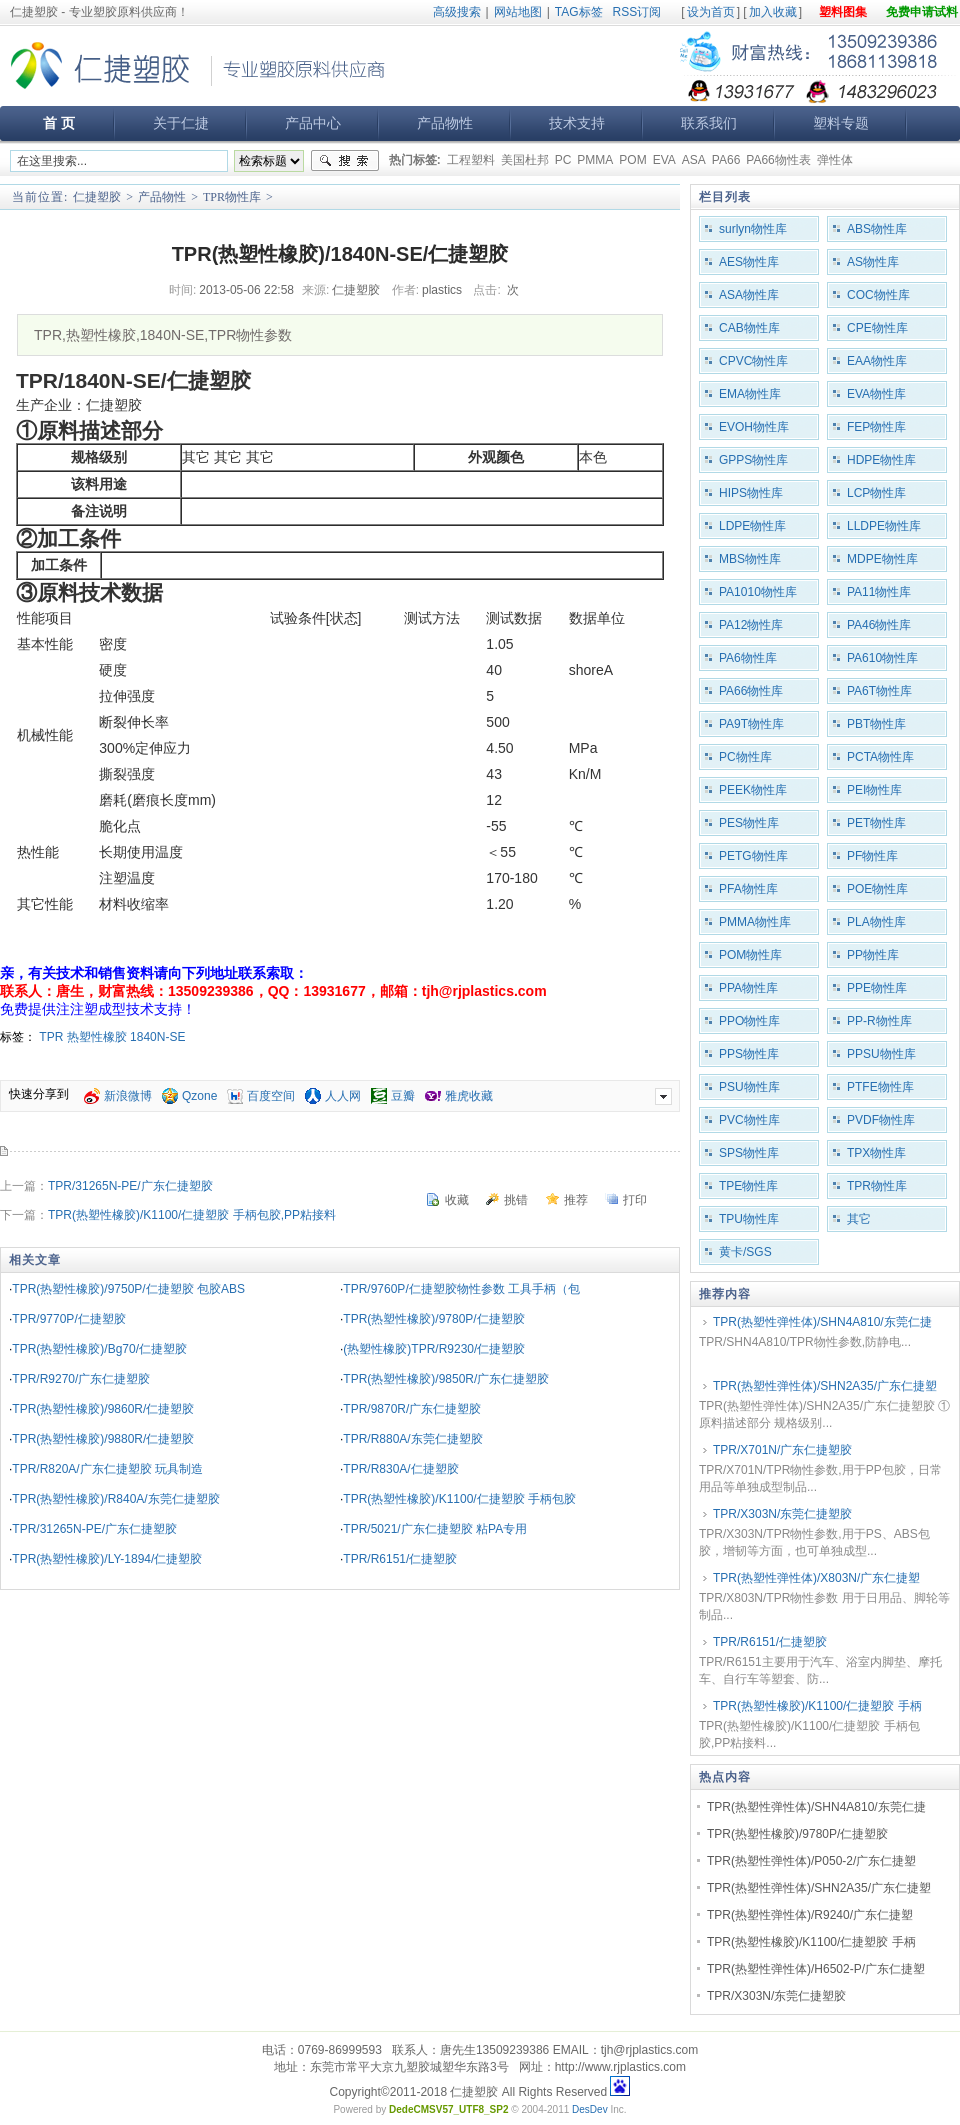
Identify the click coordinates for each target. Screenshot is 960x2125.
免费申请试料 (922, 12)
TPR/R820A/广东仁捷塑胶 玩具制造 (107, 1469)
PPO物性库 (749, 1021)
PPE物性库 (877, 988)
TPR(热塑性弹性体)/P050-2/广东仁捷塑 (811, 1861)
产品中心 (313, 123)
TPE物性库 (748, 1186)
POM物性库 (750, 955)
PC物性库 (745, 757)
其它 (859, 1219)
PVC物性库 (749, 1120)
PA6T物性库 (879, 691)
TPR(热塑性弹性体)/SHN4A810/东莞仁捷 (822, 1322)
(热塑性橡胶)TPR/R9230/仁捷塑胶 (434, 1349)
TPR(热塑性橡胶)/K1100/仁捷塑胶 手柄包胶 (459, 1499)
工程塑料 (471, 160)
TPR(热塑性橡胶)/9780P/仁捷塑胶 (433, 1319)
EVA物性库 (876, 394)
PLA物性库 (876, 922)
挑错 (516, 1200)
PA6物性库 (748, 658)
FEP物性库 (876, 427)
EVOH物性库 (754, 427)
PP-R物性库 (879, 1021)
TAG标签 (579, 12)
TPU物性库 (749, 1219)
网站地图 (518, 12)
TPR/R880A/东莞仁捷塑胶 (412, 1439)
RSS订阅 (637, 12)
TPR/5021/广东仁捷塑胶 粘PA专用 (435, 1529)
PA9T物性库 (751, 724)
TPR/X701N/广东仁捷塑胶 (782, 1450)
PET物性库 (876, 823)
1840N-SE (157, 1037)
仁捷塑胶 (97, 197)
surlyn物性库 (753, 229)
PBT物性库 (876, 724)
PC (563, 160)
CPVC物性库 (753, 361)
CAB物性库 (749, 328)
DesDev (590, 2109)
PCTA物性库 (880, 757)
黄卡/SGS (745, 1252)
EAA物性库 (877, 361)
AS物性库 (873, 262)
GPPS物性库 (753, 460)
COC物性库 (878, 295)
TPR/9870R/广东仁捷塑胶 (412, 1409)
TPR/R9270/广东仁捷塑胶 (81, 1379)
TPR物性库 (232, 197)
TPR (51, 1037)
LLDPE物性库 (884, 526)
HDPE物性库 (881, 460)
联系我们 (709, 123)
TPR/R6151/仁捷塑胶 (400, 1559)
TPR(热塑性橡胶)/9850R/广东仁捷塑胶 (446, 1379)
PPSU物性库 (881, 1054)
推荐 (576, 1200)
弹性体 (835, 160)
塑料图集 (843, 12)
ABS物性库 (877, 229)
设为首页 (711, 12)
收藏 (457, 1200)
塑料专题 (841, 123)
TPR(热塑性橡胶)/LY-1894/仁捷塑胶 (107, 1559)
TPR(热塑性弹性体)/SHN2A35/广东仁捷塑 (825, 1386)
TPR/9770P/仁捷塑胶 (68, 1319)
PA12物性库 (751, 625)
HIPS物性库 (751, 493)
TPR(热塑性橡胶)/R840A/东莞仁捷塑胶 (115, 1499)
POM (632, 160)
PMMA (595, 160)
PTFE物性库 (880, 1087)
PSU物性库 (749, 1087)
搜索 (345, 161)
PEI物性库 (874, 790)
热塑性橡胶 (97, 1037)
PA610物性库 (882, 658)
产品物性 (445, 123)
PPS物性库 (749, 1054)
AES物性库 (749, 262)
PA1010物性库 (758, 592)
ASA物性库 (749, 295)
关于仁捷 (181, 123)
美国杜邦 (525, 160)
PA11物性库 (879, 592)
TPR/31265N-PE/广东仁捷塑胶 (130, 1186)
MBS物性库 (750, 559)
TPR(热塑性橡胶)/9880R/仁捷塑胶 (103, 1439)
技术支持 (577, 123)
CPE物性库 (877, 328)
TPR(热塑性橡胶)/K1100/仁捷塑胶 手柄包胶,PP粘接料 (192, 1215)
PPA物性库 (748, 988)
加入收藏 (773, 12)
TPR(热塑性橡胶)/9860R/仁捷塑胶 (103, 1409)
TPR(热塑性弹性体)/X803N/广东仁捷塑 (816, 1578)
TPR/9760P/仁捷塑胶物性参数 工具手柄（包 (461, 1289)
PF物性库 (872, 856)
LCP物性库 (876, 493)
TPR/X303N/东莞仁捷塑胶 (782, 1514)
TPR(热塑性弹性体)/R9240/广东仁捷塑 (810, 1915)
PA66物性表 (778, 160)
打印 (635, 1200)
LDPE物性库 (752, 526)
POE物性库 (877, 889)
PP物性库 (873, 955)
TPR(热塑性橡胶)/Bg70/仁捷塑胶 (99, 1349)
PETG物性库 (753, 856)
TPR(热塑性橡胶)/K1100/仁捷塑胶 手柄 (817, 1706)
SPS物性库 (749, 1153)
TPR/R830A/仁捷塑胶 (400, 1469)
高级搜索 (457, 12)
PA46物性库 (879, 625)
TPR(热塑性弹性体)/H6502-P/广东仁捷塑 (816, 1969)
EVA (664, 160)
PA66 (726, 160)
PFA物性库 (748, 889)
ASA (694, 160)
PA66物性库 (751, 691)
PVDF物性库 (881, 1120)
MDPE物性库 (882, 559)
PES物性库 (749, 823)
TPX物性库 (876, 1153)
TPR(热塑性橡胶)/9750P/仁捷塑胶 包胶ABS (128, 1289)
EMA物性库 (750, 394)
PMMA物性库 (755, 922)
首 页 (59, 123)
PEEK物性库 (753, 790)
